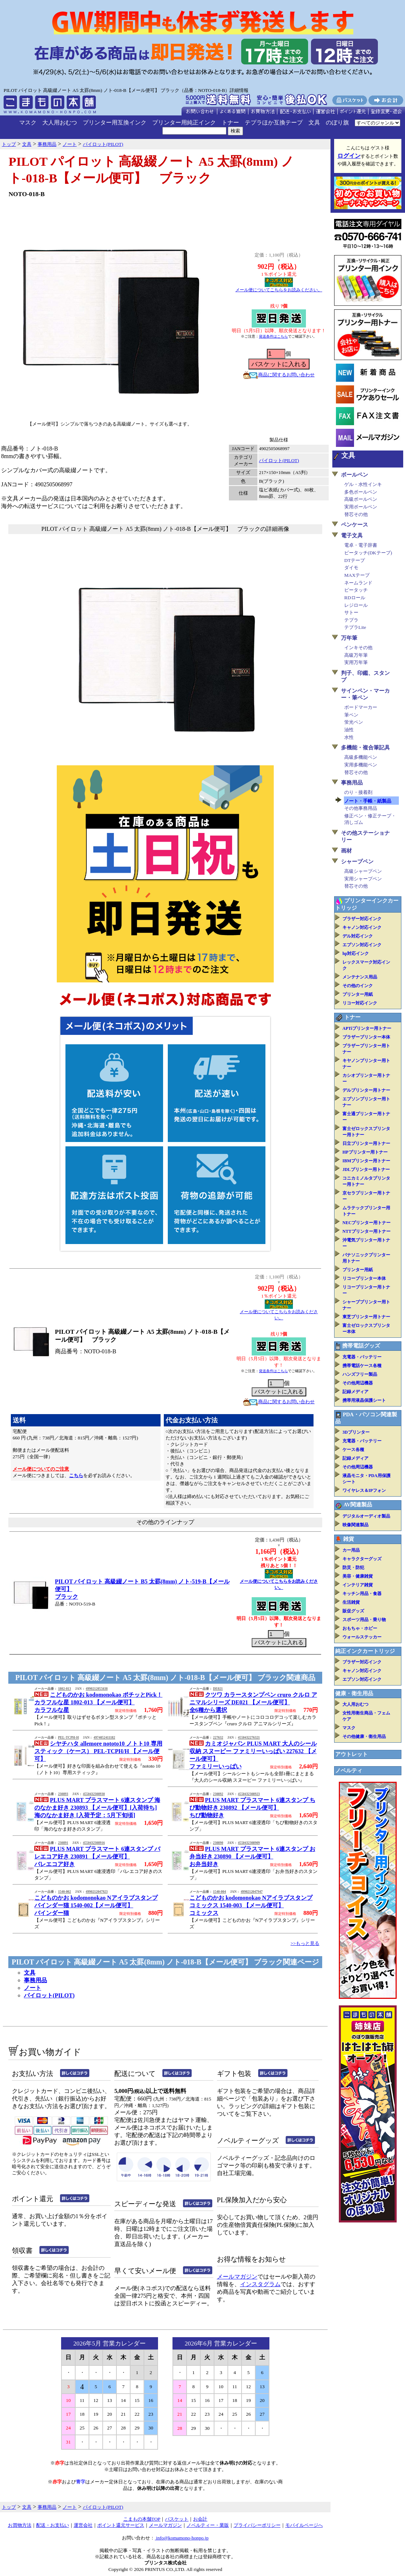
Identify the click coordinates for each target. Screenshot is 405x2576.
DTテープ (354, 560)
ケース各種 (353, 1449)
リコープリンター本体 (364, 1278)
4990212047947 (252, 1892)
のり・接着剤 (358, 792)
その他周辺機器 (357, 1383)
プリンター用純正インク (184, 122)
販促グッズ (353, 1610)
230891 (63, 1843)
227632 (218, 1737)
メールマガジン (237, 2276)
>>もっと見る (304, 1943)
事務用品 (35, 1980)
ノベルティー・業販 (208, 2525)
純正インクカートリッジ (365, 1651)
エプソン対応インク (361, 944)
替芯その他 (356, 514)
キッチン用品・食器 (361, 1593)
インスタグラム (260, 2284)
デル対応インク (357, 936)
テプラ (351, 620)
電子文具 (352, 535)
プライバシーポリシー (257, 2525)
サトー (351, 612)
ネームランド (358, 582)
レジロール (356, 605)
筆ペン (351, 715)
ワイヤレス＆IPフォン (364, 1490)
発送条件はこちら (273, 336)
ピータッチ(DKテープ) (368, 552)
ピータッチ (356, 590)
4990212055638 (97, 1689)
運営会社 (83, 2525)
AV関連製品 (358, 1504)
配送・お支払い (52, 2525)
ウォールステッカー (361, 1637)
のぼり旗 (337, 122)
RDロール (354, 597)
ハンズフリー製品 (359, 1374)
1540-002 (64, 1892)
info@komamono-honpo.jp (182, 2538)
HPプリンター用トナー (365, 1152)
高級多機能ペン (360, 757)
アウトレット (351, 1754)
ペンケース (354, 525)
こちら (76, 1475)
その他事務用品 (360, 808)
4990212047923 (97, 1892)
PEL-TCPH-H (68, 1737)
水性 (349, 737)
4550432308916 (94, 1843)
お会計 (200, 2519)
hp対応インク (355, 953)
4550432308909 (249, 1843)
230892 (218, 1794)
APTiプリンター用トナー (366, 1028)
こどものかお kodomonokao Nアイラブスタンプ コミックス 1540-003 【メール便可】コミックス (250, 1905)
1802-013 (64, 1689)
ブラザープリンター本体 (366, 1037)
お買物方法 (19, 2525)
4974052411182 (104, 1737)
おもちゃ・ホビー (359, 1628)
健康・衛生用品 (354, 1693)
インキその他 (358, 647)
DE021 (218, 1689)
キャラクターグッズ (361, 1558)
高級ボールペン (360, 499)
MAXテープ (357, 575)
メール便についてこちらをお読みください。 (278, 289)
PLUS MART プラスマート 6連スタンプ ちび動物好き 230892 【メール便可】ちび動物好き (252, 1807)
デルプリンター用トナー (366, 1090)
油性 (349, 729)
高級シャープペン (363, 871)
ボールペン (354, 475)
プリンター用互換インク (114, 122)
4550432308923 (249, 1794)
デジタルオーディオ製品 (366, 1516)
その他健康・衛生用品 (364, 1736)
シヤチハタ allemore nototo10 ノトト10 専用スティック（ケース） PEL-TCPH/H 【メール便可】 (98, 1751)
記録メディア (355, 1391)
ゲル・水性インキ (363, 484)
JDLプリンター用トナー (366, 1169)
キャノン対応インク (361, 927)
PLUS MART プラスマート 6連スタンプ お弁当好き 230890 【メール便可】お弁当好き (252, 1856)
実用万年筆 (356, 662)
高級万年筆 (356, 655)
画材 (346, 851)
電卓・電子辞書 (360, 545)
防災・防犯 (353, 1567)
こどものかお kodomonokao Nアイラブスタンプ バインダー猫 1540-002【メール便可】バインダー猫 (95, 1905)
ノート (32, 1988)
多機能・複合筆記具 (365, 747)
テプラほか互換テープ (274, 122)
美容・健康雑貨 (357, 1576)
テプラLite (355, 627)
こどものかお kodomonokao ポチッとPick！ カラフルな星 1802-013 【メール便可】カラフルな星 (98, 1702)
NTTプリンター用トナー (366, 1231)
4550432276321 (249, 1737)
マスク (28, 122)
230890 (218, 1843)
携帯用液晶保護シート (364, 1400)
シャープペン (357, 861)
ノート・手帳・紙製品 (367, 801)
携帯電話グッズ (361, 1346)
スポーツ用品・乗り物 (364, 1619)
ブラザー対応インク (361, 918)
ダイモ (351, 567)
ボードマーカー (360, 707)
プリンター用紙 (357, 994)
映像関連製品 (355, 1524)
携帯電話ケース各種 (361, 1365)
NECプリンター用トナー (366, 1222)
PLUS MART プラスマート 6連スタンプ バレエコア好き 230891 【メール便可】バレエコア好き (97, 1856)
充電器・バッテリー (361, 1356)
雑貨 (348, 1539)
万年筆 (349, 638)
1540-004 (219, 1892)
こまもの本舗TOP (142, 2519)
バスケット (176, 2519)
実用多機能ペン (360, 764)
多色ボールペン (360, 492)
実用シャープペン (363, 878)
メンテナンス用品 (359, 977)
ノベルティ (348, 1770)
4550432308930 (94, 1794)
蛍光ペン (353, 722)
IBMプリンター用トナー (366, 1160)
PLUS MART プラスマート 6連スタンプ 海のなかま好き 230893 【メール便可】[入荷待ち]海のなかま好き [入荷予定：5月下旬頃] (97, 1807)
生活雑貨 (351, 1602)
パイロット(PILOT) (279, 460)
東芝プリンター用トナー (366, 1316)
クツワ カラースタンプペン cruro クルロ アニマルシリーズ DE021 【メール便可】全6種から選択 (253, 1702)
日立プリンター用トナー (366, 1143)
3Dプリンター (356, 1432)
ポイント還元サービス (120, 2525)
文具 (314, 122)
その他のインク (357, 985)
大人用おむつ (59, 122)
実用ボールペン (360, 506)
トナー (230, 122)
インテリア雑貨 (357, 1584)
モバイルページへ (304, 2525)
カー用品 (351, 1550)
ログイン (349, 156)
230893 (63, 1794)
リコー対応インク (359, 1003)
